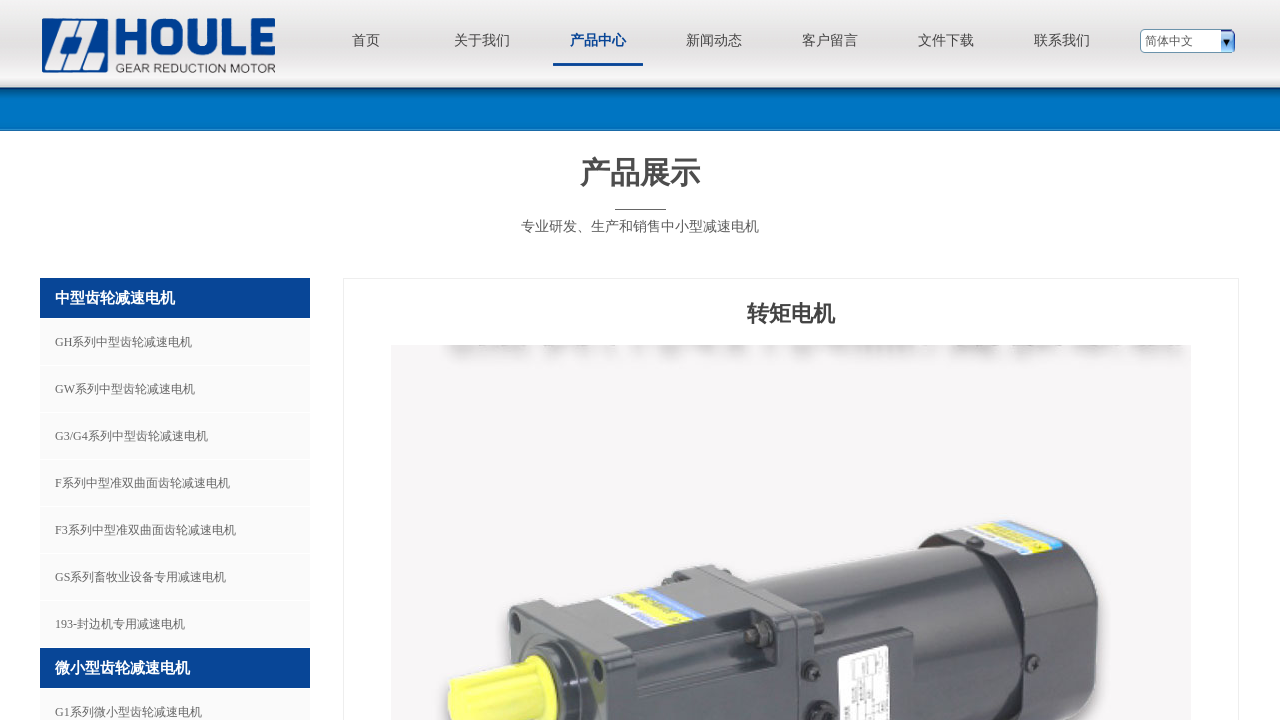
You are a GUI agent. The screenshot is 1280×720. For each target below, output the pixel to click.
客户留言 (830, 40)
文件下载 (946, 40)
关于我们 (482, 40)
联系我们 (1062, 40)
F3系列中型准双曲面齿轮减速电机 (145, 530)
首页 (366, 40)
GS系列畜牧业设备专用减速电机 (140, 577)
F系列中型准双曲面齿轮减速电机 (142, 483)
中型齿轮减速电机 (115, 298)
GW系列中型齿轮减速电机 (125, 389)
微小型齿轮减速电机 (122, 668)
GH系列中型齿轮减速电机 (123, 342)
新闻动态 (714, 40)
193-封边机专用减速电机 (120, 624)
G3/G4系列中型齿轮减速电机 (131, 436)
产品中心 (598, 40)
